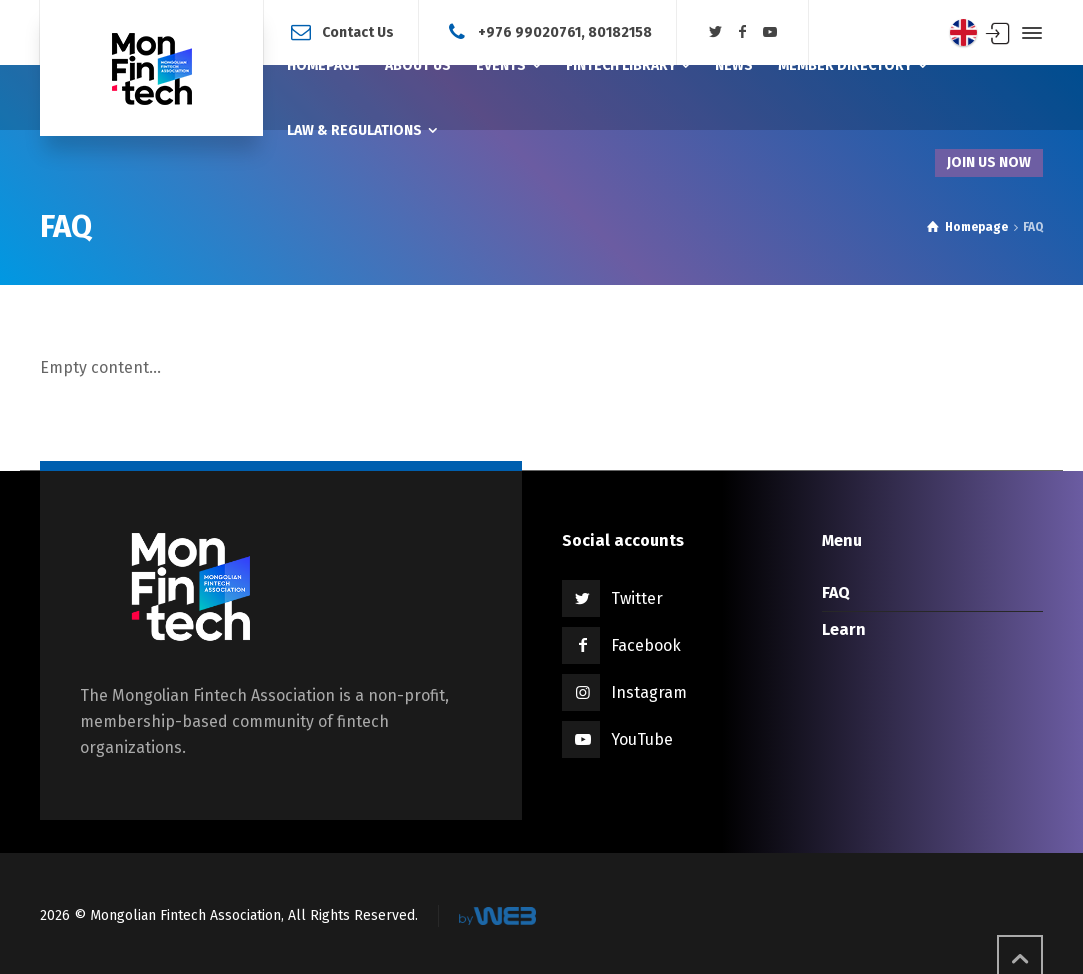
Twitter (637, 598)
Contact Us (358, 31)
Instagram (649, 692)
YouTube (642, 739)
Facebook (646, 645)
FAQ (836, 592)
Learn (844, 629)
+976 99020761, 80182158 (565, 31)
